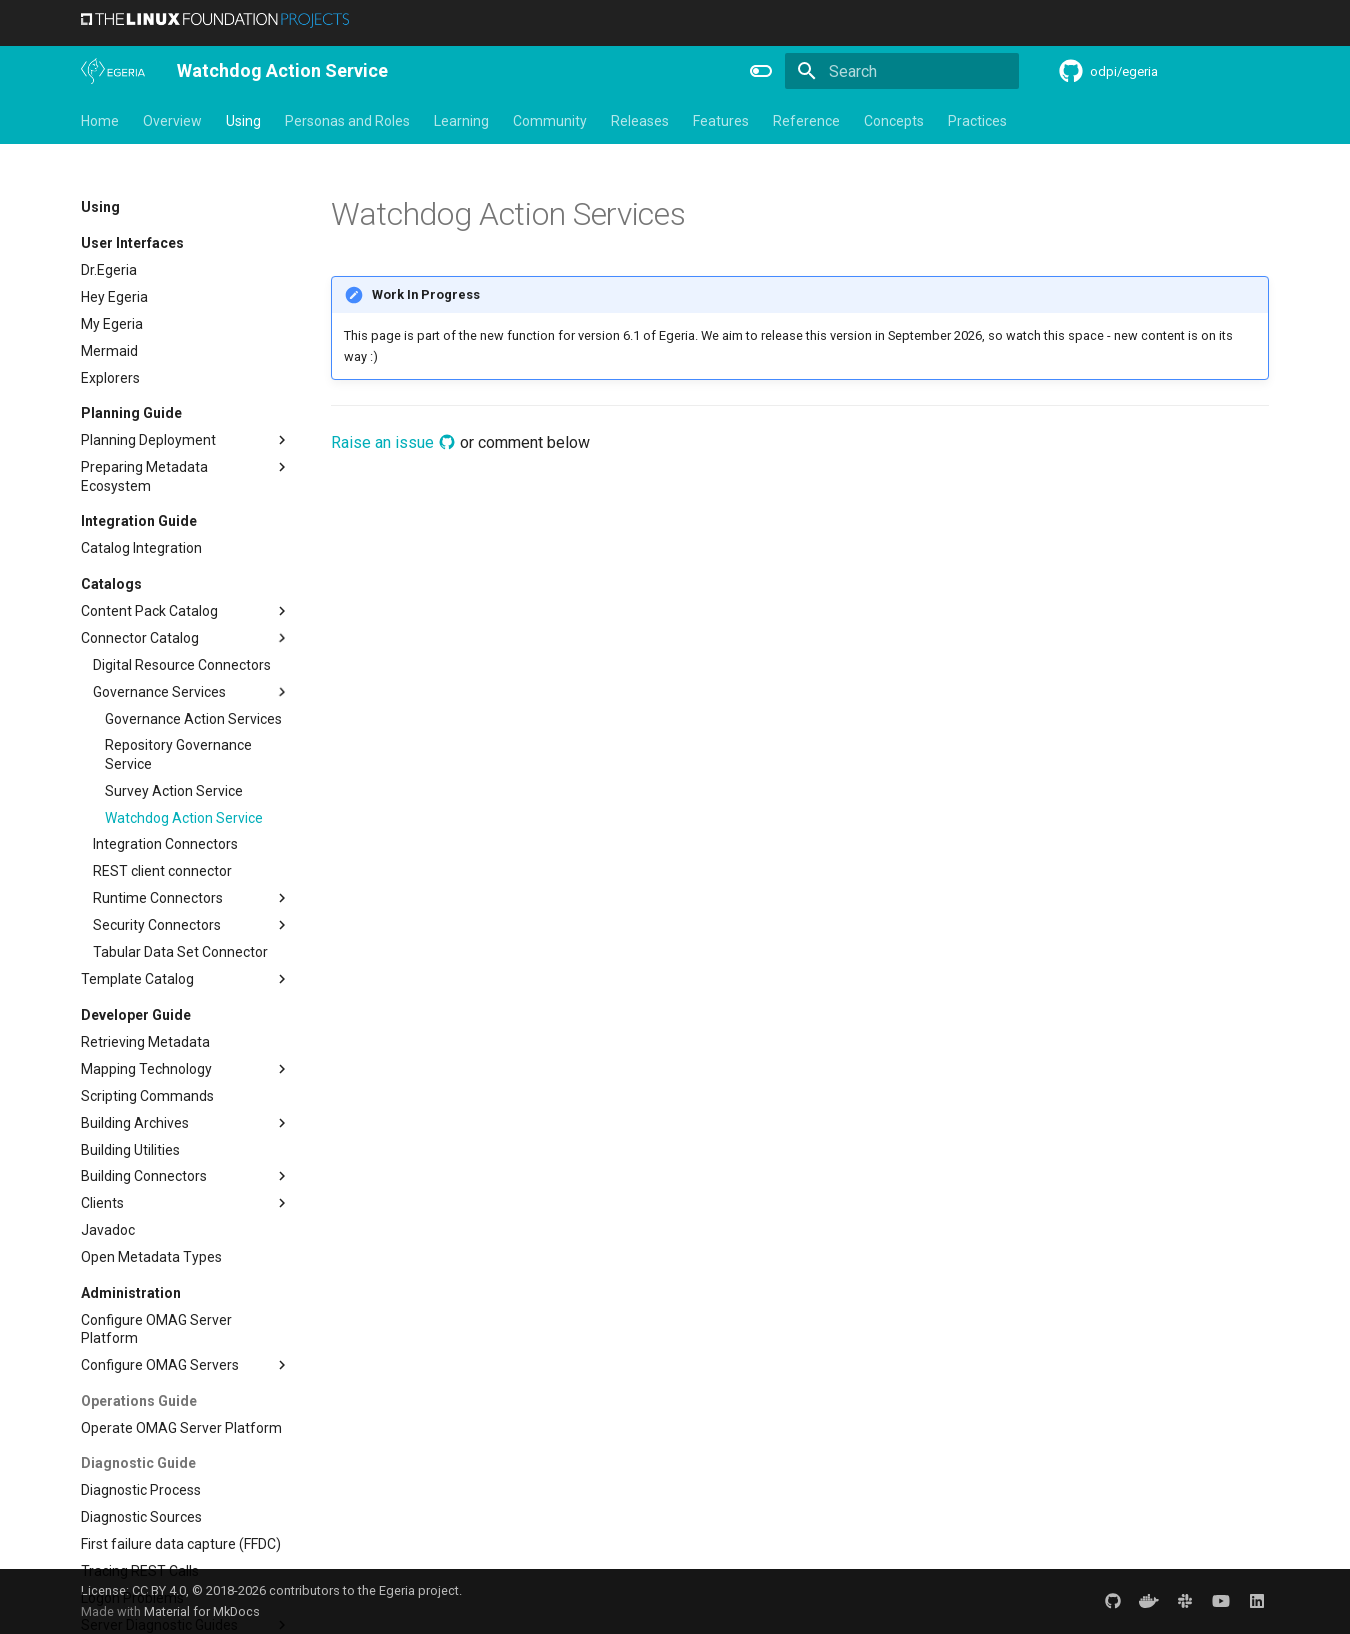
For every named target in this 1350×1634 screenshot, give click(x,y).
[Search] (902, 71)
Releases (640, 121)
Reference (806, 121)
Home (100, 121)
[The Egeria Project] (113, 71)
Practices (977, 121)
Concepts (894, 121)
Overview (172, 121)
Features (721, 121)
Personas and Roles (347, 121)
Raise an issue (393, 442)
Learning (461, 121)
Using (243, 121)
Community (550, 121)
